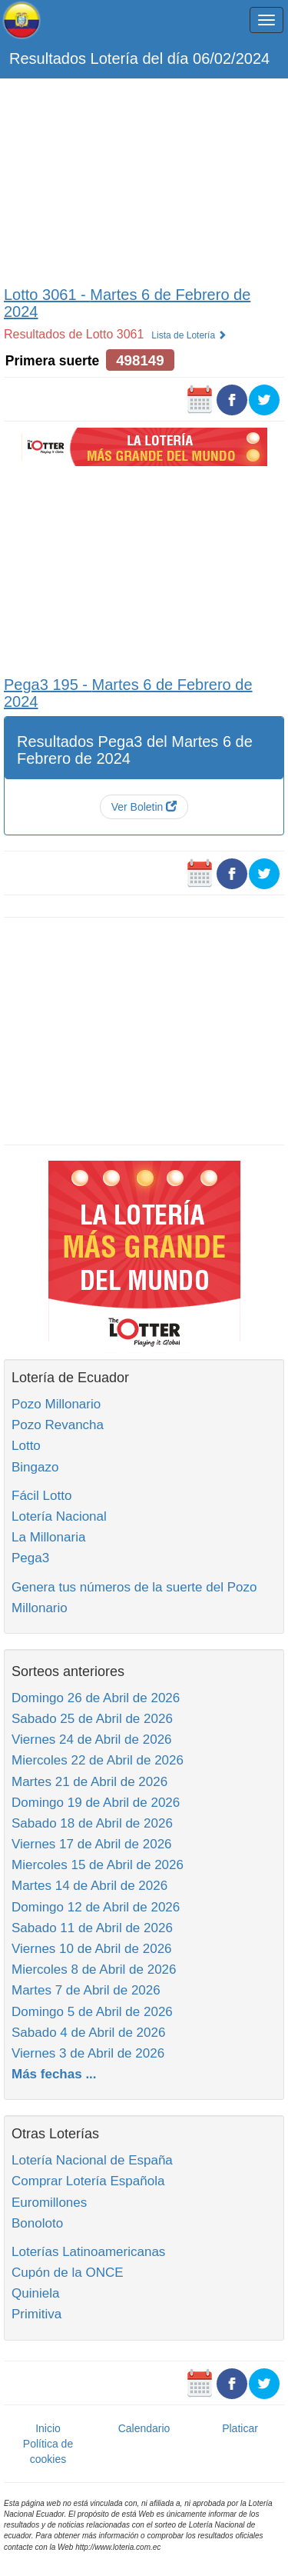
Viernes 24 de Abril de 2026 (92, 1739)
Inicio (48, 2428)
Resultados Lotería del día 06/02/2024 (139, 58)
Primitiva (36, 2314)
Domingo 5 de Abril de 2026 (92, 2011)
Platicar (240, 2428)
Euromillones (49, 2202)
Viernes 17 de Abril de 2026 (92, 1844)
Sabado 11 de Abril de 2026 (92, 1928)
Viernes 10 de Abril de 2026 (92, 1948)
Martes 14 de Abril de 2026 (89, 1885)
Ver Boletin (144, 807)
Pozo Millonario (56, 1404)
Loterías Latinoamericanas (88, 2251)
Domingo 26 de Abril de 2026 (96, 1698)
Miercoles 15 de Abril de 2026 (98, 1865)
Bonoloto (37, 2223)
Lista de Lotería (189, 335)
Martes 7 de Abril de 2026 (86, 1990)
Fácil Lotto (41, 1495)
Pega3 (30, 1558)
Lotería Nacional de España (92, 2160)
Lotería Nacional (59, 1516)
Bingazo (35, 1467)
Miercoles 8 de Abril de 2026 (94, 1969)
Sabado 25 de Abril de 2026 (92, 1718)
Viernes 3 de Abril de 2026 (88, 2053)
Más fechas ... (54, 2074)
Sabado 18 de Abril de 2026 (92, 1823)
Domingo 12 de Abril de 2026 (96, 1907)
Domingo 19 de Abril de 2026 (96, 1802)
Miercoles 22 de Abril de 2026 (98, 1760)
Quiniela (35, 2293)
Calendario (144, 2428)
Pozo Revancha (58, 1425)
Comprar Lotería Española (88, 2181)
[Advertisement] (144, 178)
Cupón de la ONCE (68, 2272)
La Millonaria (48, 1537)
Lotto (26, 1445)
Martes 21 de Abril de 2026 (89, 1782)
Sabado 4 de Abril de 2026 (88, 2032)
